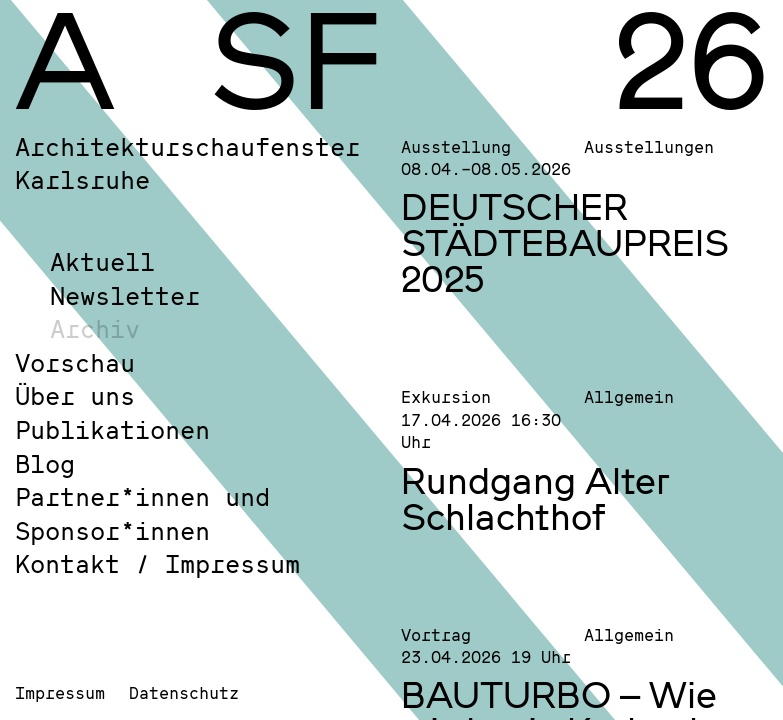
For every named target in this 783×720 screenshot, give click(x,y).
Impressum (60, 692)
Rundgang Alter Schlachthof (535, 498)
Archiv (95, 328)
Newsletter (125, 295)
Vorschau (75, 362)
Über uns (75, 395)
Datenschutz (184, 692)
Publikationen (112, 429)
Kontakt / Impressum (157, 563)
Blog (45, 463)
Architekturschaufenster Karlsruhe (187, 163)
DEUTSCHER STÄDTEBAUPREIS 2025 (565, 242)
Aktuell (102, 261)
